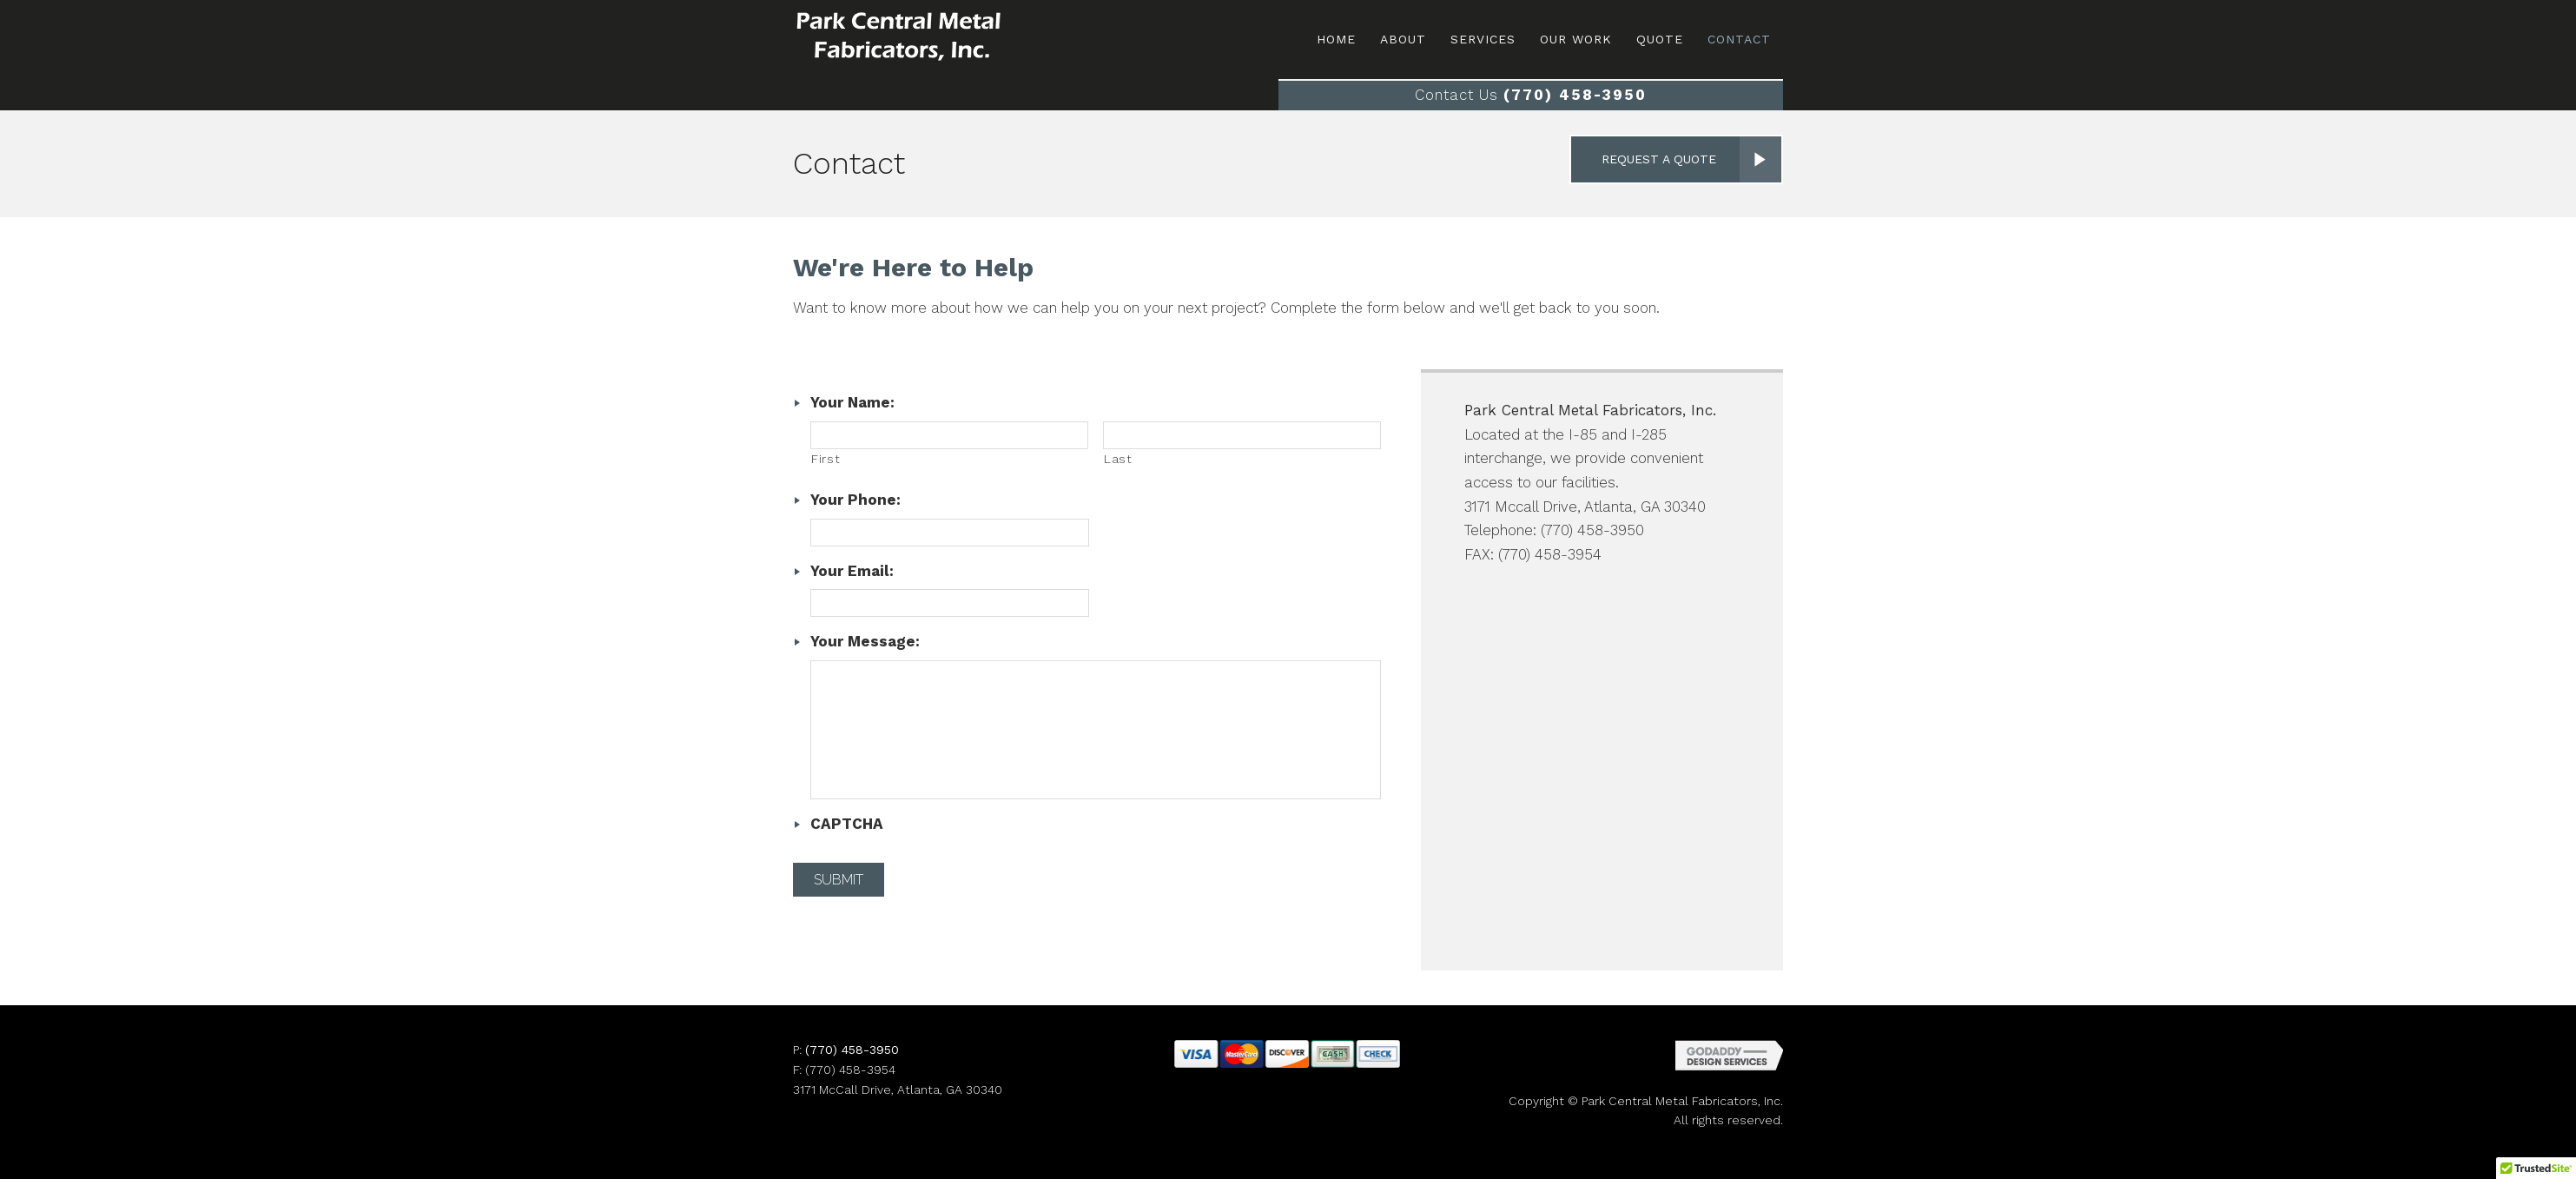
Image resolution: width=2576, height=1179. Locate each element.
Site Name (932, 37)
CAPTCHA (846, 823)
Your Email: (852, 571)
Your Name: (852, 402)
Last (1118, 459)
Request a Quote (1659, 159)
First (825, 459)
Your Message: (865, 641)
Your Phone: (855, 499)
